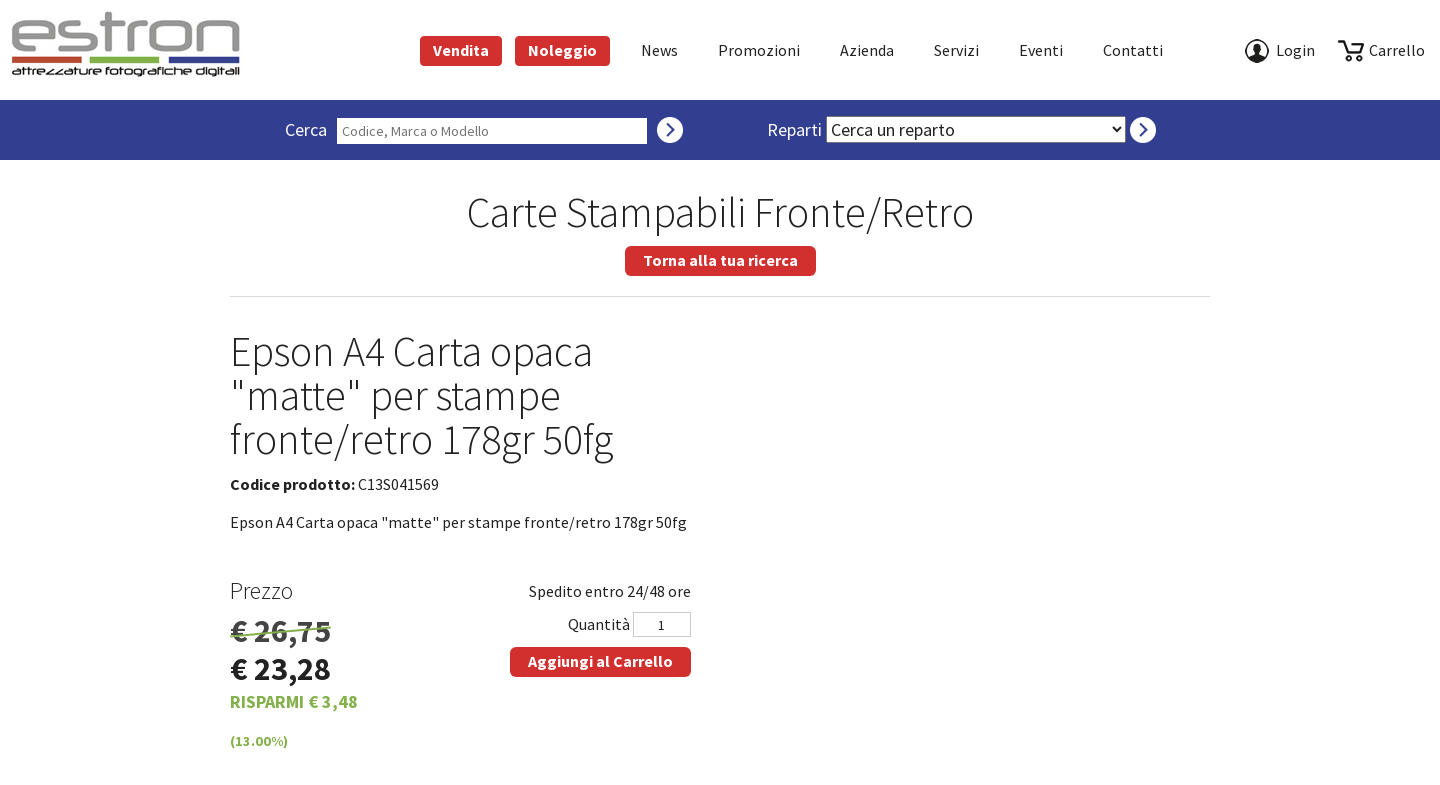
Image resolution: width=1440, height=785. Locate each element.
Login (1295, 50)
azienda (867, 50)
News (659, 50)
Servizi (956, 50)
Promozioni (759, 50)
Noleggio (562, 50)
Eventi (1041, 50)
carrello (1397, 50)
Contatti (1133, 50)
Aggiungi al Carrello (600, 661)
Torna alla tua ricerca (720, 260)
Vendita (461, 50)
